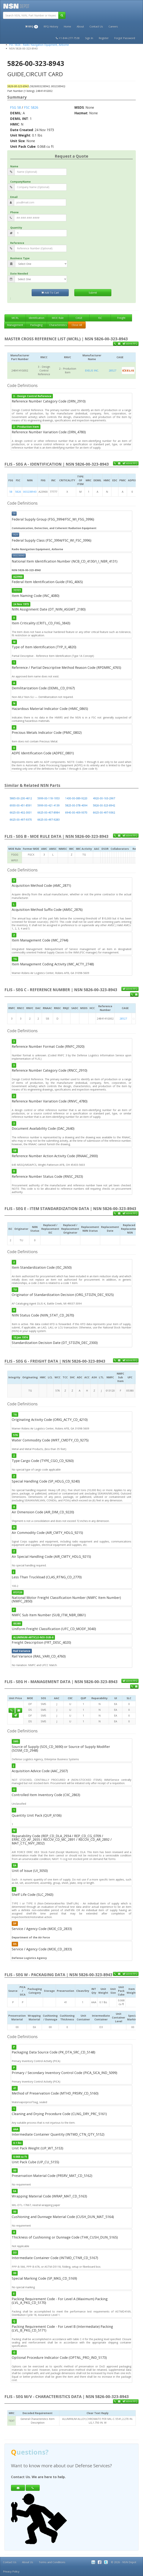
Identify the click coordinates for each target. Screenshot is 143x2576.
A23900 (17, 576)
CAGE (79, 318)
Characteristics (58, 325)
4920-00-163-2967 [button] (104, 798)
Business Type (20, 258)
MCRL (15, 318)
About (80, 26)
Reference (17, 243)
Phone (14, 212)
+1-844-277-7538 (68, 38)
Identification (36, 318)
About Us (27, 2562)
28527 (112, 370)
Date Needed (19, 273)
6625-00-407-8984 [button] (48, 812)
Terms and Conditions (52, 2562)
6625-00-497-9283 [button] (48, 819)
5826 (18, 491)
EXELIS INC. (92, 370)
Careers (113, 26)
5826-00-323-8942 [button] (104, 805)
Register (104, 38)
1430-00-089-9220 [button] (76, 798)
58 (10, 491)
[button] (31, 26)
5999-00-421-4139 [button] (48, 805)
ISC (100, 318)
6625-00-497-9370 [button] (21, 819)
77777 (17, 590)
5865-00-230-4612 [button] (21, 798)
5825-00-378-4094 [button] (76, 805)
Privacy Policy (11, 2571)
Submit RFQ (130, 343)
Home (67, 26)
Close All (77, 325)
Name (14, 166)
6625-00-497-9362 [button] (104, 812)
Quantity (16, 227)
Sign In (89, 38)
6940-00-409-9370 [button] (76, 812)
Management (15, 325)
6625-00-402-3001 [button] (21, 812)
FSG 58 (15, 107)
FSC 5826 (31, 107)
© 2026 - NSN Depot (123, 2562)
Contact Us (96, 26)
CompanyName (20, 181)
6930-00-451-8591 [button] (21, 805)
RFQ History (51, 26)
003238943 (29, 491)
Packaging (36, 325)
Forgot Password (124, 38)
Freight (121, 318)
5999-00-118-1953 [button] (48, 798)
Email (14, 197)
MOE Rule (58, 318)
